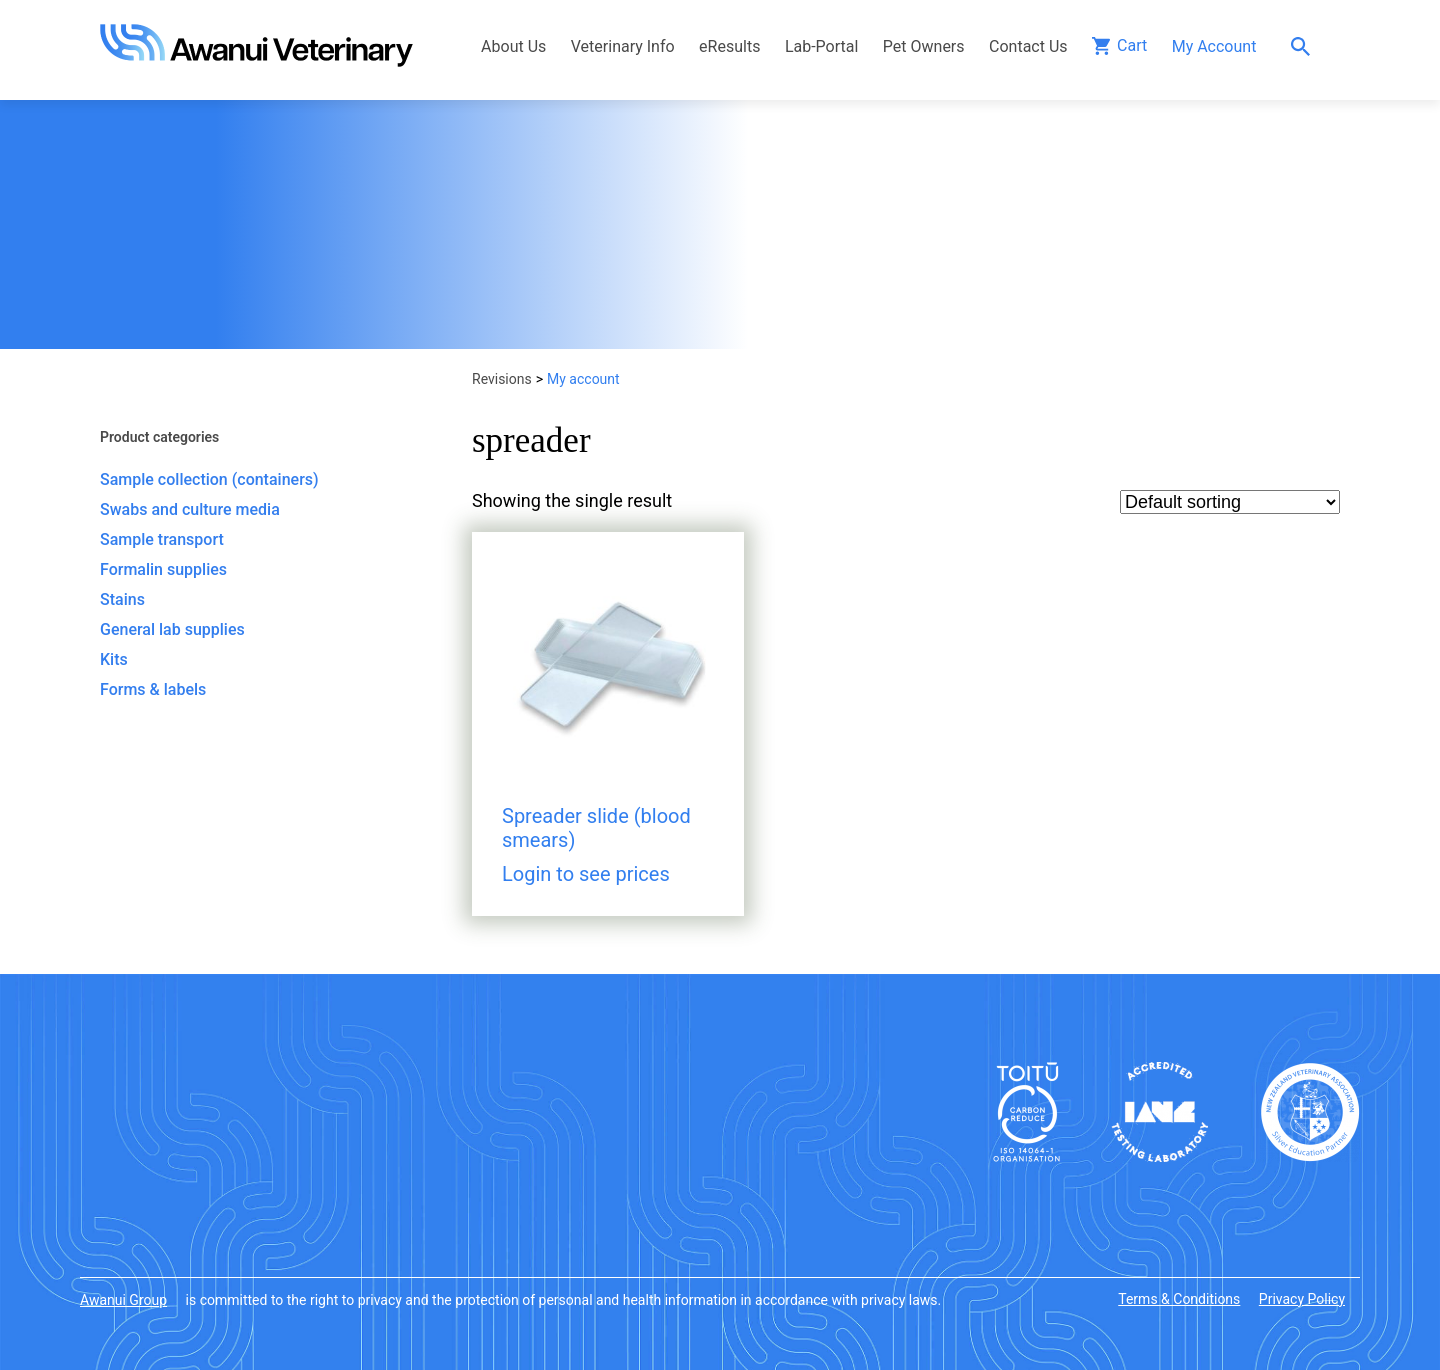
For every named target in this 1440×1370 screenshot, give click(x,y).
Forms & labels (153, 689)
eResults (729, 46)
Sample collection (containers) (209, 479)
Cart (1132, 45)
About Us (513, 46)
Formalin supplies (163, 569)
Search (1305, 46)
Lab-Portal (821, 46)
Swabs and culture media (190, 509)
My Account (1214, 46)
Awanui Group (123, 1300)
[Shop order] (1230, 502)
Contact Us (1028, 46)
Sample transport (162, 539)
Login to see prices (586, 874)
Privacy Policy (1302, 1299)
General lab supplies (172, 629)
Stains (122, 599)
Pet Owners (924, 46)
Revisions (502, 379)
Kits (114, 659)
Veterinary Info (623, 46)
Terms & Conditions (1179, 1299)
